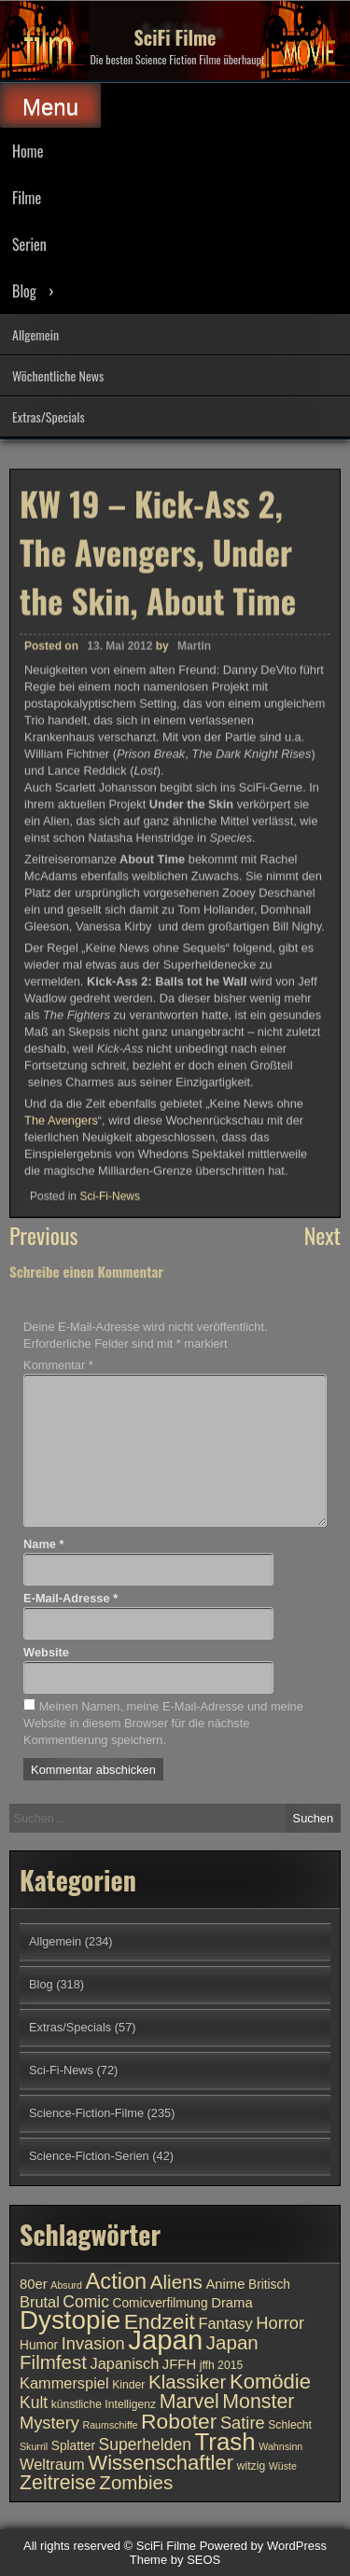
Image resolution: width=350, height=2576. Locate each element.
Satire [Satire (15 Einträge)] (242, 2422)
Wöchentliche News (58, 375)
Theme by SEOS (175, 2560)
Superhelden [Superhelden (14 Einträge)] (145, 2444)
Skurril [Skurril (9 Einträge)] (34, 2446)
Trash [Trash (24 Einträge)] (224, 2442)
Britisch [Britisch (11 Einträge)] (269, 2285)
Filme (26, 198)
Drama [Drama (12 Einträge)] (232, 2302)
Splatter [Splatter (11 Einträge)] (73, 2446)
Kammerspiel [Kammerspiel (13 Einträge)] (64, 2383)
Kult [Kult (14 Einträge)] (34, 2402)
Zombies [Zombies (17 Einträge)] (136, 2482)
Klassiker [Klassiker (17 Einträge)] (187, 2381)
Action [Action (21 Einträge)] (116, 2281)
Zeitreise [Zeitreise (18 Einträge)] (58, 2483)
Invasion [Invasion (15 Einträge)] (93, 2343)
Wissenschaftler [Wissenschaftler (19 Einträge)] (160, 2462)
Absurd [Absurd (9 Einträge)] (66, 2285)
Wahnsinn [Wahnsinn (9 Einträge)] (280, 2446)
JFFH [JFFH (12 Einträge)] (179, 2364)
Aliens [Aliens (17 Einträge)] (176, 2281)
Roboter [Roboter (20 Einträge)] (179, 2421)
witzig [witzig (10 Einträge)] (251, 2465)
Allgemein (35, 334)
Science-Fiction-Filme (86, 2113)
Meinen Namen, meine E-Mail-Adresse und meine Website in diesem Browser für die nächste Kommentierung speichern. (163, 1723)
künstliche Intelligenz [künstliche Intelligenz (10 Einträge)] (103, 2404)
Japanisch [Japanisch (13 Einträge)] (125, 2363)
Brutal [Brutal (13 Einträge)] (40, 2301)
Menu (50, 106)
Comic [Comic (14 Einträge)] (86, 2301)
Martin (194, 645)
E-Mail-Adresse (70, 1598)
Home (27, 151)
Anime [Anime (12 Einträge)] (225, 2284)
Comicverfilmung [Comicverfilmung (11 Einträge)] (160, 2303)
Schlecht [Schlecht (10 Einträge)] (290, 2424)
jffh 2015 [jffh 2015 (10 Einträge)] (222, 2365)
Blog (24, 291)
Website (46, 1652)
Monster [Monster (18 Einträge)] (258, 2401)
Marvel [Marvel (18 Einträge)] (189, 2401)
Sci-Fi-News (109, 1194)
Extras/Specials (48, 416)
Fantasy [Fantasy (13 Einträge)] (225, 2323)
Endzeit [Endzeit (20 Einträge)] (159, 2321)
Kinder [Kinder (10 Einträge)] (128, 2384)
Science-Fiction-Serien (89, 2156)
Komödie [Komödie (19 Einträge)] (270, 2381)
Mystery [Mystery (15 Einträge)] (49, 2422)
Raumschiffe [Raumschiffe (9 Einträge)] (110, 2425)
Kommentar (58, 1365)
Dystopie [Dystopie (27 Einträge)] (70, 2320)
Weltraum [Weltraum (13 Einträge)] (52, 2464)
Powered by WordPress (263, 2546)
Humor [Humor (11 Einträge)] (39, 2345)
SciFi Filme (175, 37)
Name (43, 1544)
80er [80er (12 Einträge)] (34, 2284)
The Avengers (61, 1120)
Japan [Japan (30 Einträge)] (165, 2339)
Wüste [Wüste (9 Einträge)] (283, 2466)
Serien (29, 244)
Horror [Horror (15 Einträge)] (280, 2323)
